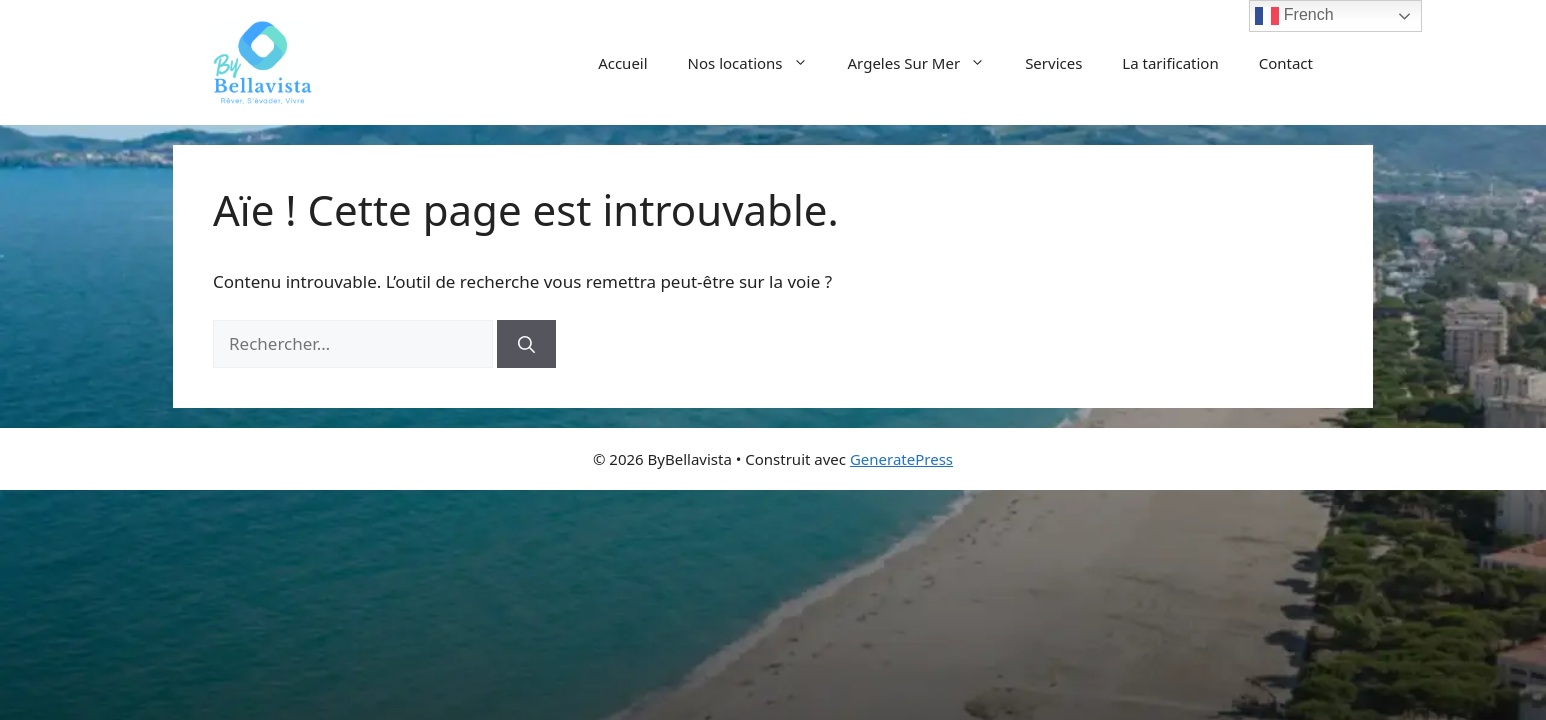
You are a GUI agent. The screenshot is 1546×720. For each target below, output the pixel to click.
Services (1053, 63)
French (1294, 16)
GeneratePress (901, 459)
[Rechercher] (526, 344)
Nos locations (758, 63)
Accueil (622, 63)
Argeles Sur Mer (927, 63)
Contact (1286, 63)
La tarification (1170, 63)
